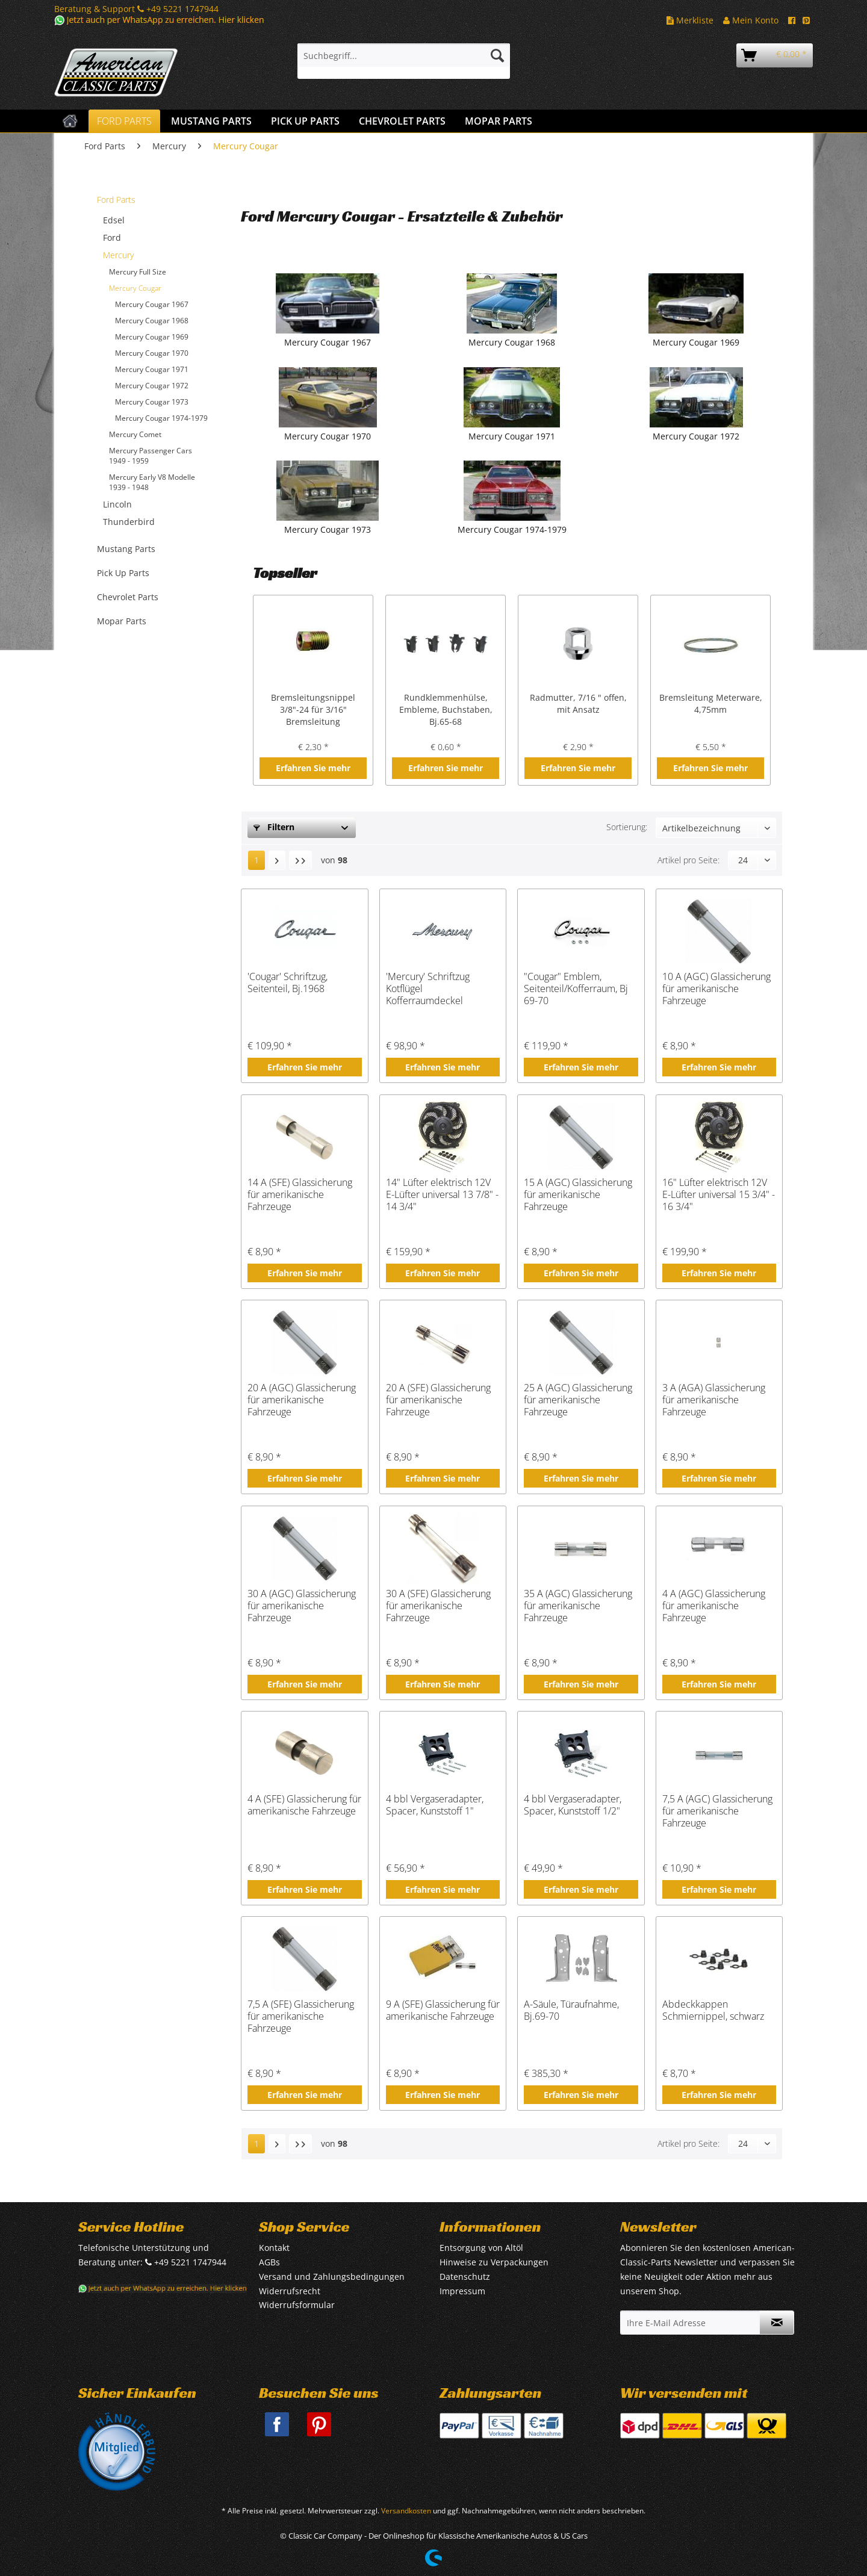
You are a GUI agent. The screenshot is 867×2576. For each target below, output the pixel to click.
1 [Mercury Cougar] (256, 860)
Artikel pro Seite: (688, 860)
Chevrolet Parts (127, 597)
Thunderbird (129, 521)
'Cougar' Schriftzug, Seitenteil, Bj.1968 (287, 982)
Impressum (462, 2291)
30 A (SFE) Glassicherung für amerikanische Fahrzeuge (438, 1605)
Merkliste (690, 20)
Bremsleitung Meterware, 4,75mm (710, 703)
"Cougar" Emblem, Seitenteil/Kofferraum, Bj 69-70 (576, 988)
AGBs (269, 2262)
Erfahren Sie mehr (313, 768)
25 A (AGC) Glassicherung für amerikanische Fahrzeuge (578, 1400)
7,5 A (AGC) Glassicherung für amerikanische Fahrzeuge (717, 1811)
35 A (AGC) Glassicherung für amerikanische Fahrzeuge (578, 1605)
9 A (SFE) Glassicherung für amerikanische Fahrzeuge (443, 2010)
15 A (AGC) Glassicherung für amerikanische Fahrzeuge (578, 1194)
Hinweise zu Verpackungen (494, 2262)
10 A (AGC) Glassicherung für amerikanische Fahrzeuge (716, 988)
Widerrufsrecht (289, 2291)
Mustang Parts (126, 548)
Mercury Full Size (137, 272)
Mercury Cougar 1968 (151, 320)
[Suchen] (497, 55)
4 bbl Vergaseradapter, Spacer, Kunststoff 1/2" (572, 1805)
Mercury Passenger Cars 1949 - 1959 (150, 455)
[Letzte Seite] (300, 860)
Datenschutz (465, 2276)
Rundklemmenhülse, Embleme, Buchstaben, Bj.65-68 (446, 709)
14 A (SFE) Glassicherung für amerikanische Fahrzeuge (299, 1194)
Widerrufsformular (297, 2305)
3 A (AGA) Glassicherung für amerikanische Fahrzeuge (713, 1400)
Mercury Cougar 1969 (151, 337)
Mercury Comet (135, 434)
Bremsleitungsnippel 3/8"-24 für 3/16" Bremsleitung (313, 709)
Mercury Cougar (135, 288)
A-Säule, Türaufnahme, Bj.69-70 (571, 2010)
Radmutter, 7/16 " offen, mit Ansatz (578, 703)
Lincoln (117, 504)
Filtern (273, 827)
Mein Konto (750, 20)
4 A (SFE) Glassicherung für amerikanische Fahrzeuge (304, 1805)
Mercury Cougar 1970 (151, 353)
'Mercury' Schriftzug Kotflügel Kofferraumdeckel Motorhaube (428, 988)
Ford (112, 237)
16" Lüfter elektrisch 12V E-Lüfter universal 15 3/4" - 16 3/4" (718, 1194)
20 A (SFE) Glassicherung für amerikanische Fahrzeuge (438, 1400)
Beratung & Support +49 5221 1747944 (136, 8)
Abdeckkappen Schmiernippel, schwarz (713, 2010)
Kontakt (274, 2247)
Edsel (114, 220)
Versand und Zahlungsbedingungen (332, 2276)
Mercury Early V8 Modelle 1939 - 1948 (152, 482)
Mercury (118, 255)
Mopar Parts (121, 621)
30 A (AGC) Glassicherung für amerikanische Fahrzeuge (301, 1605)
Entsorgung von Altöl (481, 2247)
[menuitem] (403, 61)
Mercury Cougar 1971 (151, 369)
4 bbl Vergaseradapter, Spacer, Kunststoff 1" (434, 1805)
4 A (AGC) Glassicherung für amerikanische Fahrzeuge (713, 1605)
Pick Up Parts (123, 573)
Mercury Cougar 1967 (151, 304)
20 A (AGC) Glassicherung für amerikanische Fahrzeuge (301, 1400)
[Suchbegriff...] (403, 55)
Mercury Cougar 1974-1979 (161, 418)
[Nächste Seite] (277, 860)
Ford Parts (116, 199)
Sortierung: (626, 827)
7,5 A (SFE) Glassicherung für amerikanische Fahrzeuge (300, 2016)
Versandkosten (406, 2511)
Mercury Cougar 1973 (151, 402)
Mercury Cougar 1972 (151, 385)
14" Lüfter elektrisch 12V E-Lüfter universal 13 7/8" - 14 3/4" (442, 1194)
